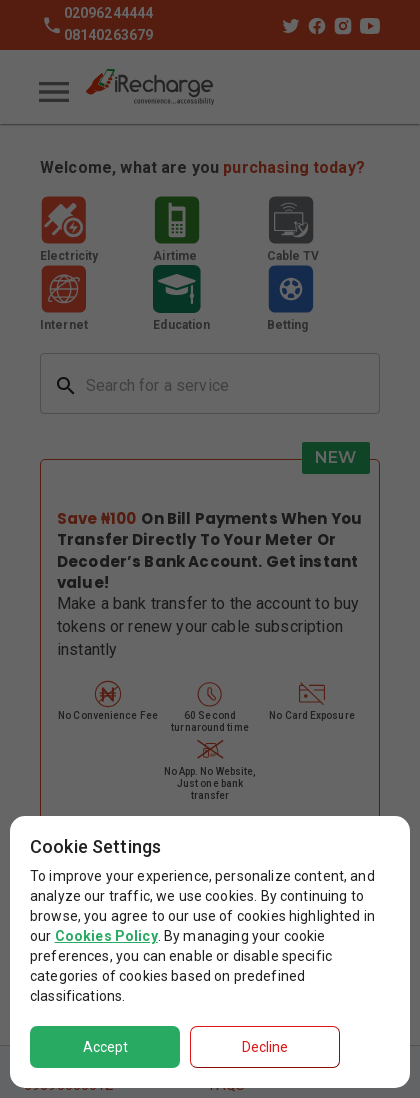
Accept (105, 1047)
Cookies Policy (106, 936)
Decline (265, 1047)
